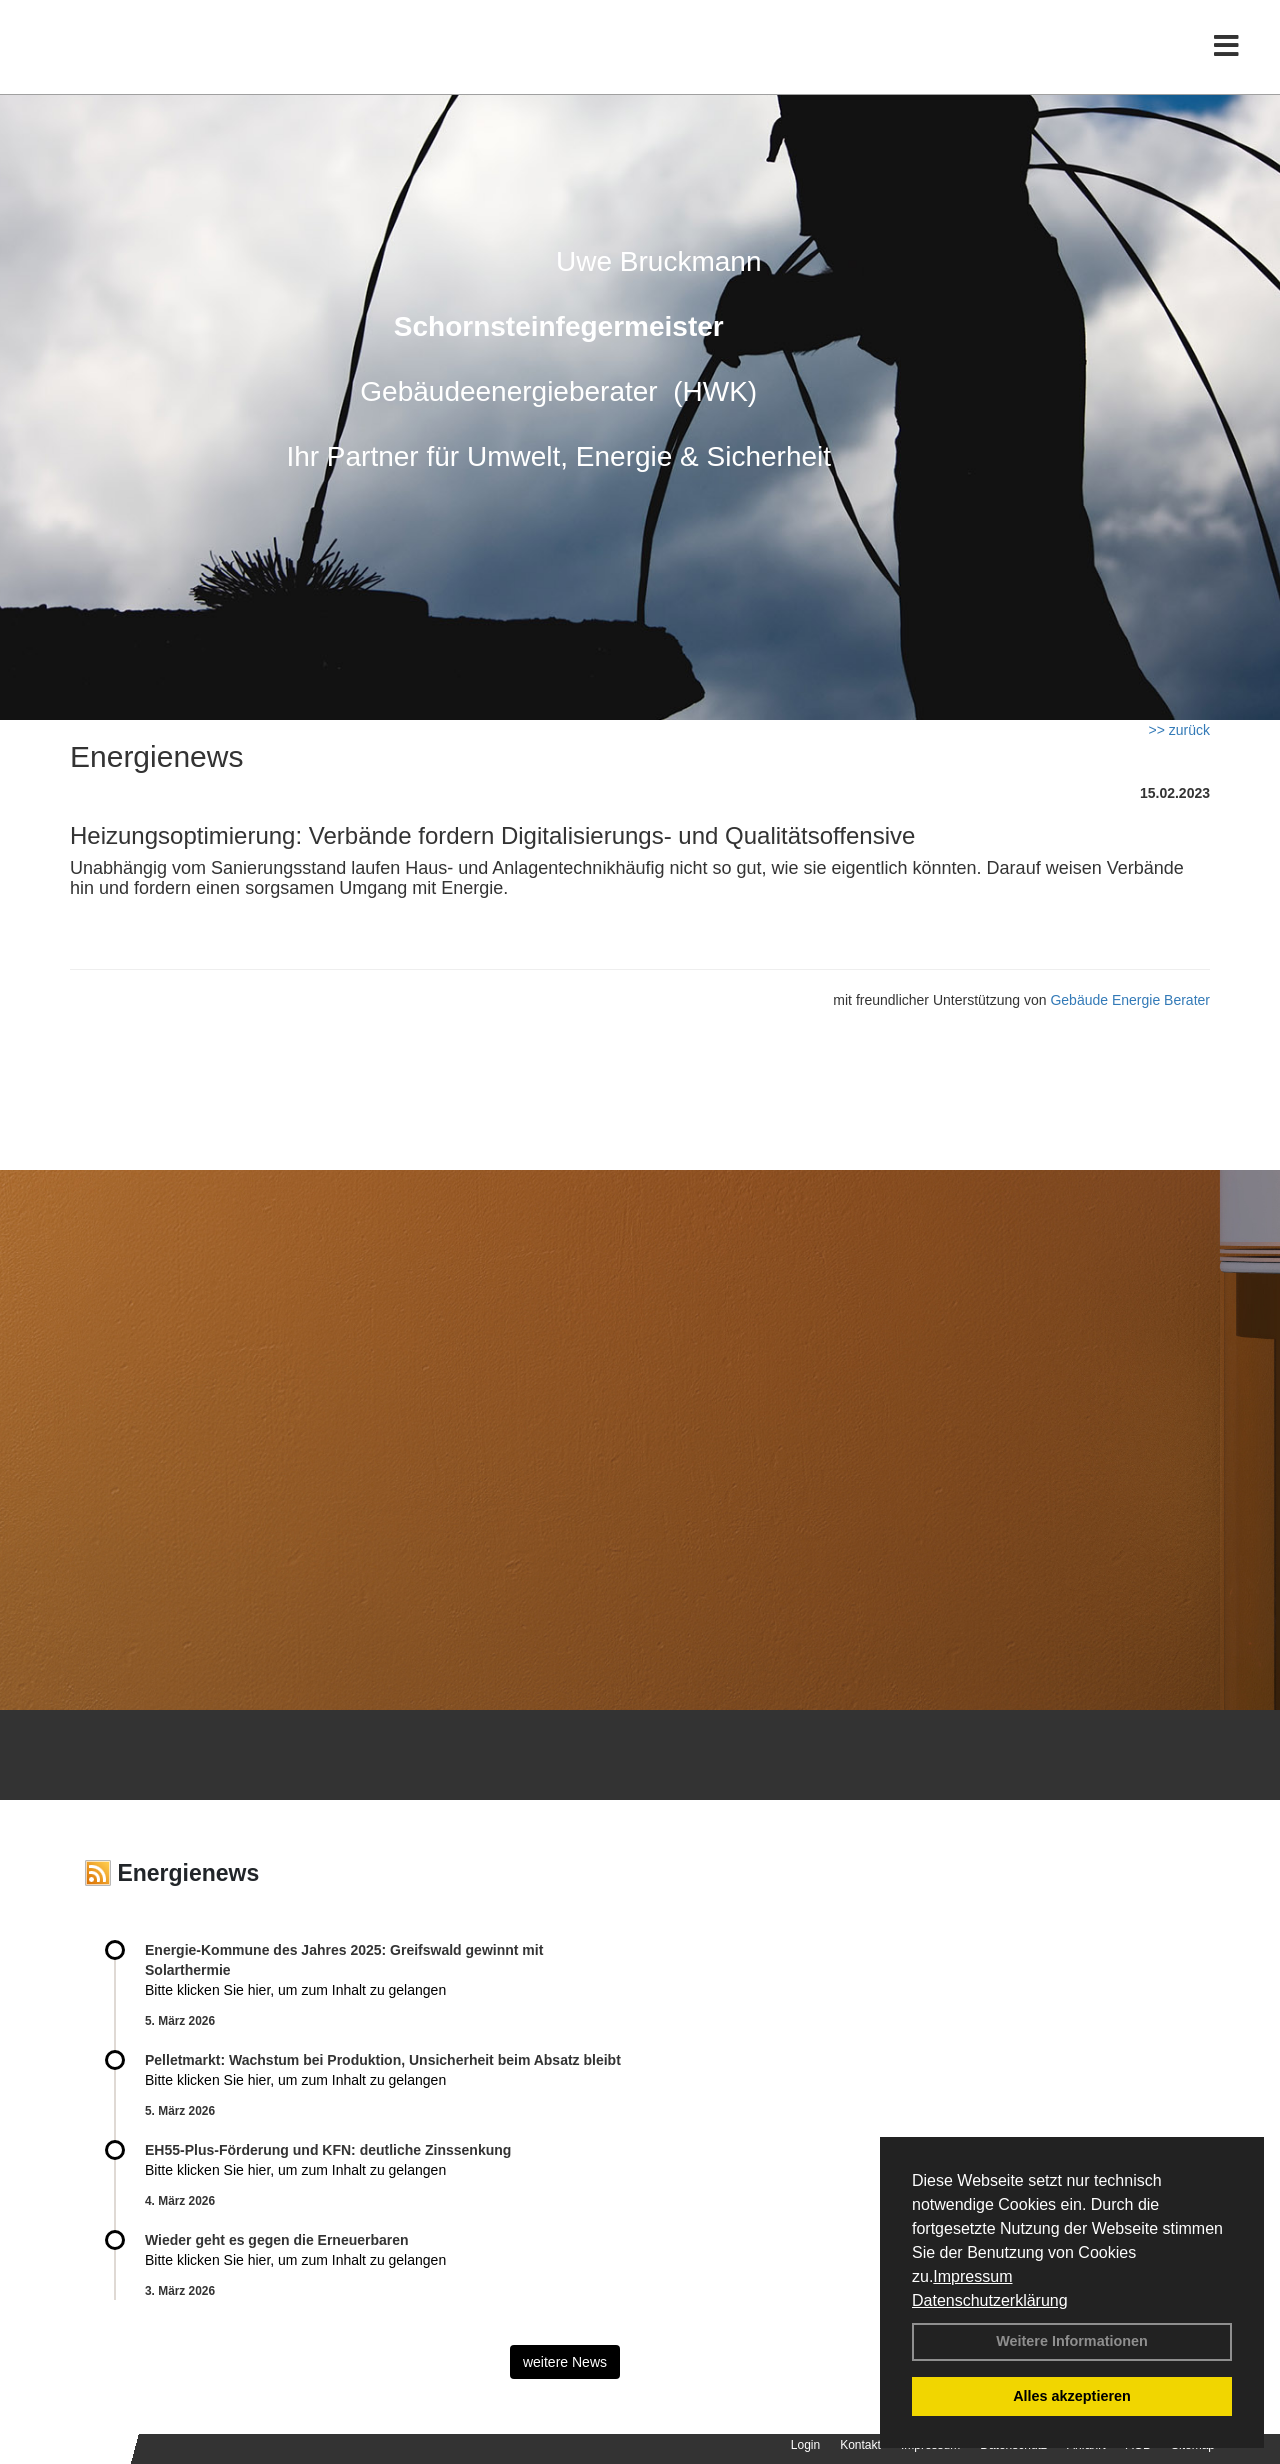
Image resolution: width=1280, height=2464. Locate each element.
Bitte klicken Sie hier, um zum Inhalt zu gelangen (295, 1990)
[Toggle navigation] (1226, 57)
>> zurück (1179, 730)
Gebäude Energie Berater (1130, 1000)
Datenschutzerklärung (990, 2300)
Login (805, 2445)
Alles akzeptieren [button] (1072, 2396)
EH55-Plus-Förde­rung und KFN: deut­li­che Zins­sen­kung (328, 2150)
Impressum (972, 2276)
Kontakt (860, 2445)
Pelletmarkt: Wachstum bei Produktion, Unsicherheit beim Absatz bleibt (383, 2060)
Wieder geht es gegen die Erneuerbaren (277, 2240)
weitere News (565, 2362)
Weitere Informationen (1072, 2341)
